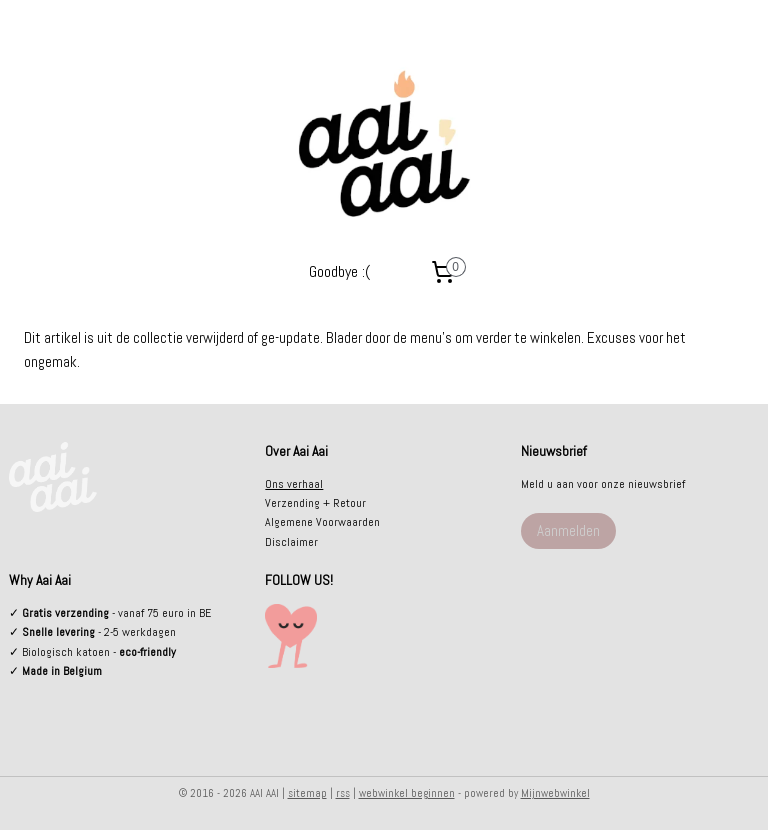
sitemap (307, 793)
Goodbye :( (339, 271)
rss (343, 793)
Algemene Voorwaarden (322, 522)
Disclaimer (291, 542)
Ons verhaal (294, 484)
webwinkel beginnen (407, 793)
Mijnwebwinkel (555, 793)
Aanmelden (568, 530)
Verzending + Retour (315, 503)
